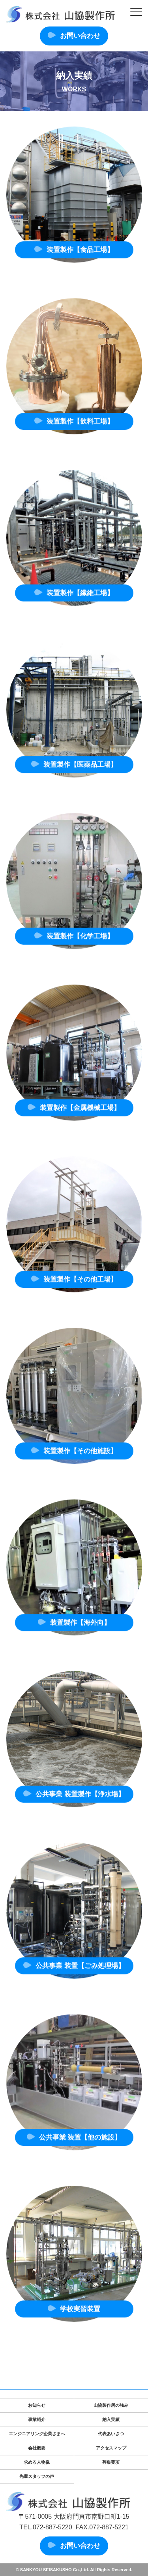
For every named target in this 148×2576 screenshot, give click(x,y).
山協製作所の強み (111, 2405)
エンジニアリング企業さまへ (37, 2433)
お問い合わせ (80, 36)
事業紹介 (36, 2419)
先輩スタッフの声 (36, 2476)
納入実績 (111, 2419)
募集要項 (111, 2462)
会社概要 (36, 2448)
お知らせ (36, 2405)
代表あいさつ (111, 2433)
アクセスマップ (111, 2448)
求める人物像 (37, 2462)
